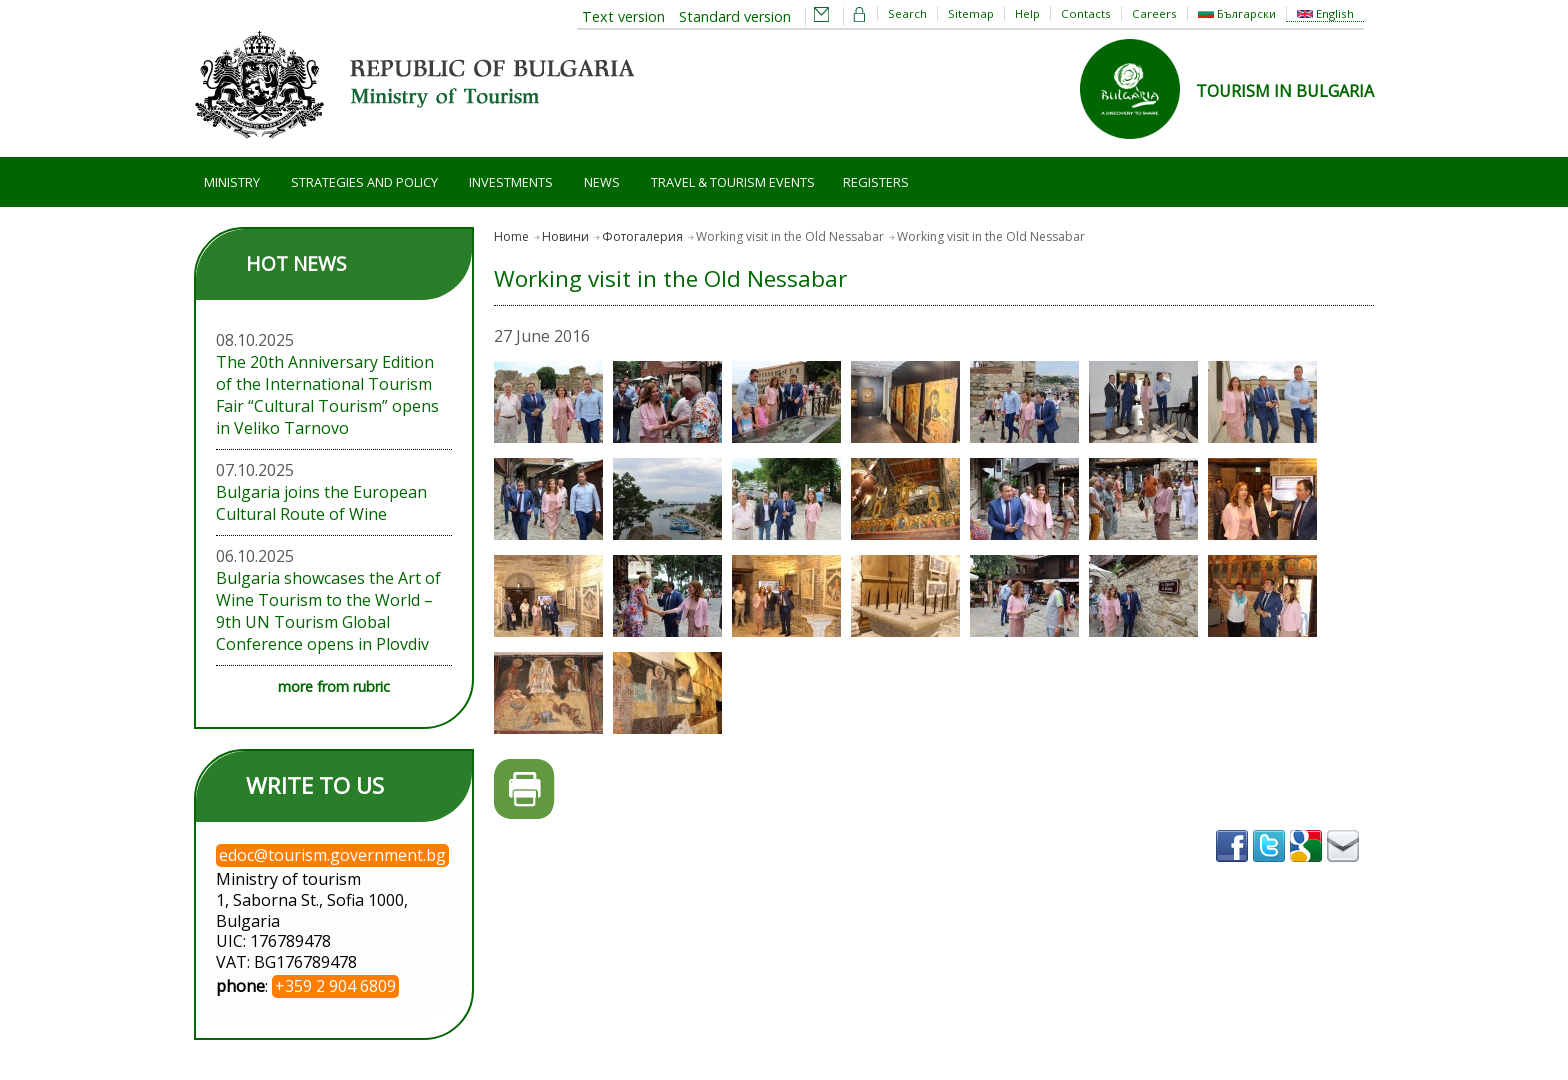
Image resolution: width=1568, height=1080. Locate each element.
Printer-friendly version (524, 789)
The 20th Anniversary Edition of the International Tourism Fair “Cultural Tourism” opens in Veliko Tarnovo (327, 395)
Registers (876, 182)
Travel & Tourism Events (733, 182)
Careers (1154, 13)
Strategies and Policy (364, 182)
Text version (623, 16)
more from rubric (334, 686)
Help (1027, 13)
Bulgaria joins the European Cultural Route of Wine (321, 503)
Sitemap (971, 13)
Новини (565, 236)
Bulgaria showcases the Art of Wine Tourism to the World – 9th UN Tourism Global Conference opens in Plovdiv (328, 611)
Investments (511, 182)
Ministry (232, 182)
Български (1237, 13)
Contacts (1086, 13)
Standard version (735, 16)
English (1325, 13)
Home (511, 236)
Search (907, 13)
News (602, 182)
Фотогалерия (642, 236)
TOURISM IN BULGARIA (1285, 91)
